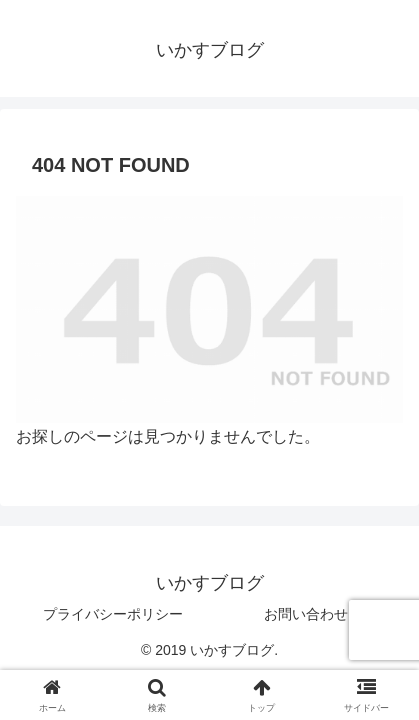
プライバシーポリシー (113, 614)
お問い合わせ (306, 614)
